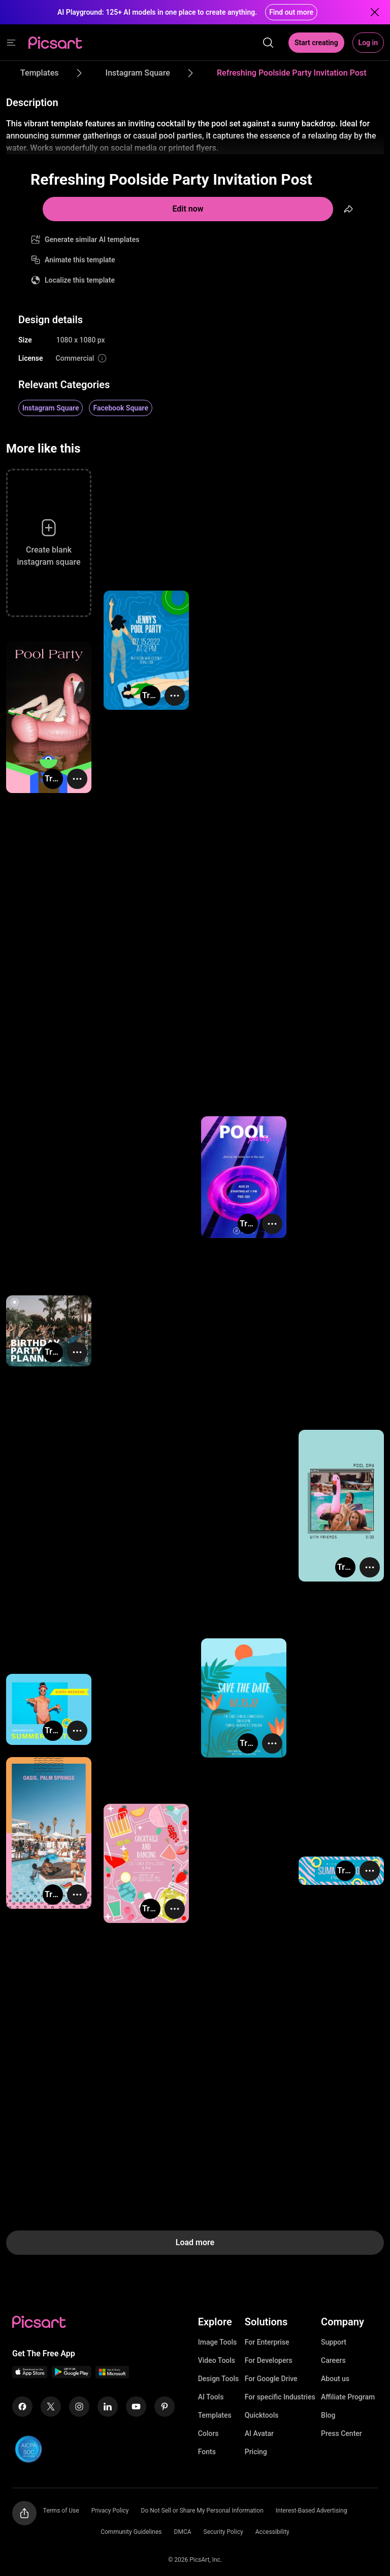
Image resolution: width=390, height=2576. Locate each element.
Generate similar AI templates (92, 239)
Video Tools (216, 2360)
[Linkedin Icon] (108, 2406)
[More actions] (175, 695)
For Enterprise (267, 2342)
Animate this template (80, 260)
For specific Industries (280, 2397)
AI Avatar (259, 2433)
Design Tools (218, 2379)
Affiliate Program (348, 2397)
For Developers (268, 2360)
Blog (328, 2415)
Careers (333, 2360)
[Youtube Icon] (136, 2406)
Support (333, 2342)
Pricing (256, 2452)
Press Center (341, 2433)
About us (335, 2379)
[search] (268, 42)
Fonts (207, 2452)
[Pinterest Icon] (164, 2406)
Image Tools (217, 2342)
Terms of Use (61, 2510)
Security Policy (223, 2531)
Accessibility (272, 2531)
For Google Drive (271, 2379)
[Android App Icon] (71, 2375)
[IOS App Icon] (30, 2375)
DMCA (182, 2531)
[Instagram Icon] (79, 2406)
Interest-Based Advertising (311, 2510)
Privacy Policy (110, 2510)
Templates (215, 2415)
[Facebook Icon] (22, 2406)
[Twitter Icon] (51, 2406)
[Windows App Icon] (112, 2375)
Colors (208, 2433)
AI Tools (211, 2397)
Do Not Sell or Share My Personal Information (202, 2510)
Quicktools (262, 2415)
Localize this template (80, 280)
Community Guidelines (131, 2531)
